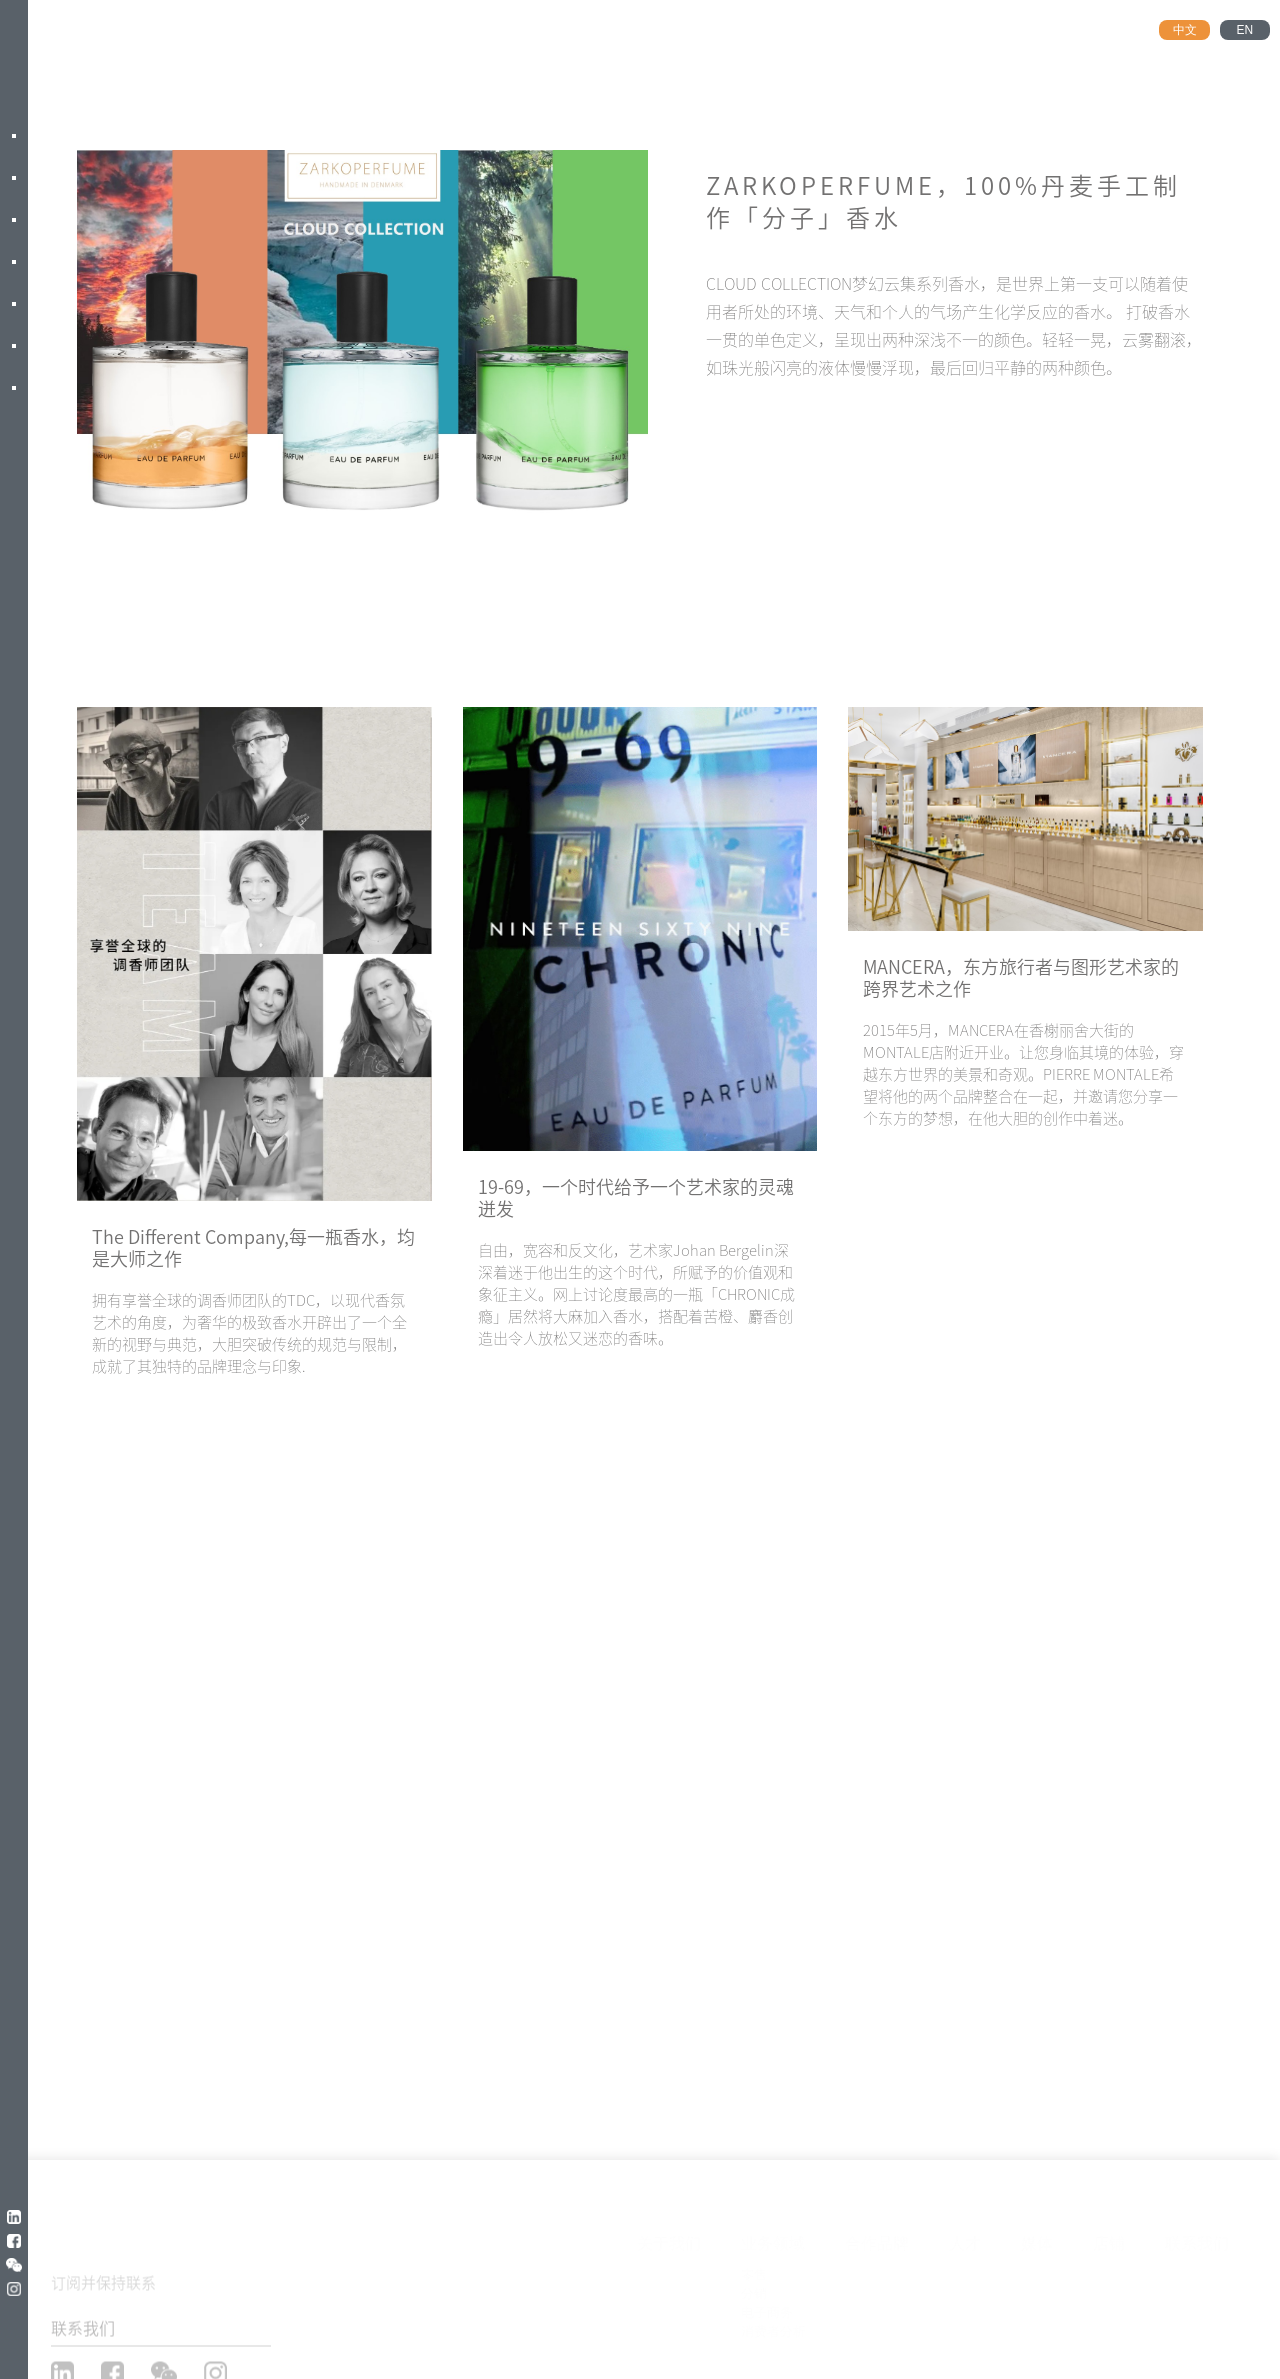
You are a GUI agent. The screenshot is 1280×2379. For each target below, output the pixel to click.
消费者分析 (773, 2326)
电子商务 (767, 2307)
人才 (965, 2239)
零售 (754, 2269)
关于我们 (669, 2239)
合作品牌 (877, 2239)
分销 (754, 2288)
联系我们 (1197, 2239)
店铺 (1109, 2239)
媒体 (1037, 2239)
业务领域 (773, 2239)
